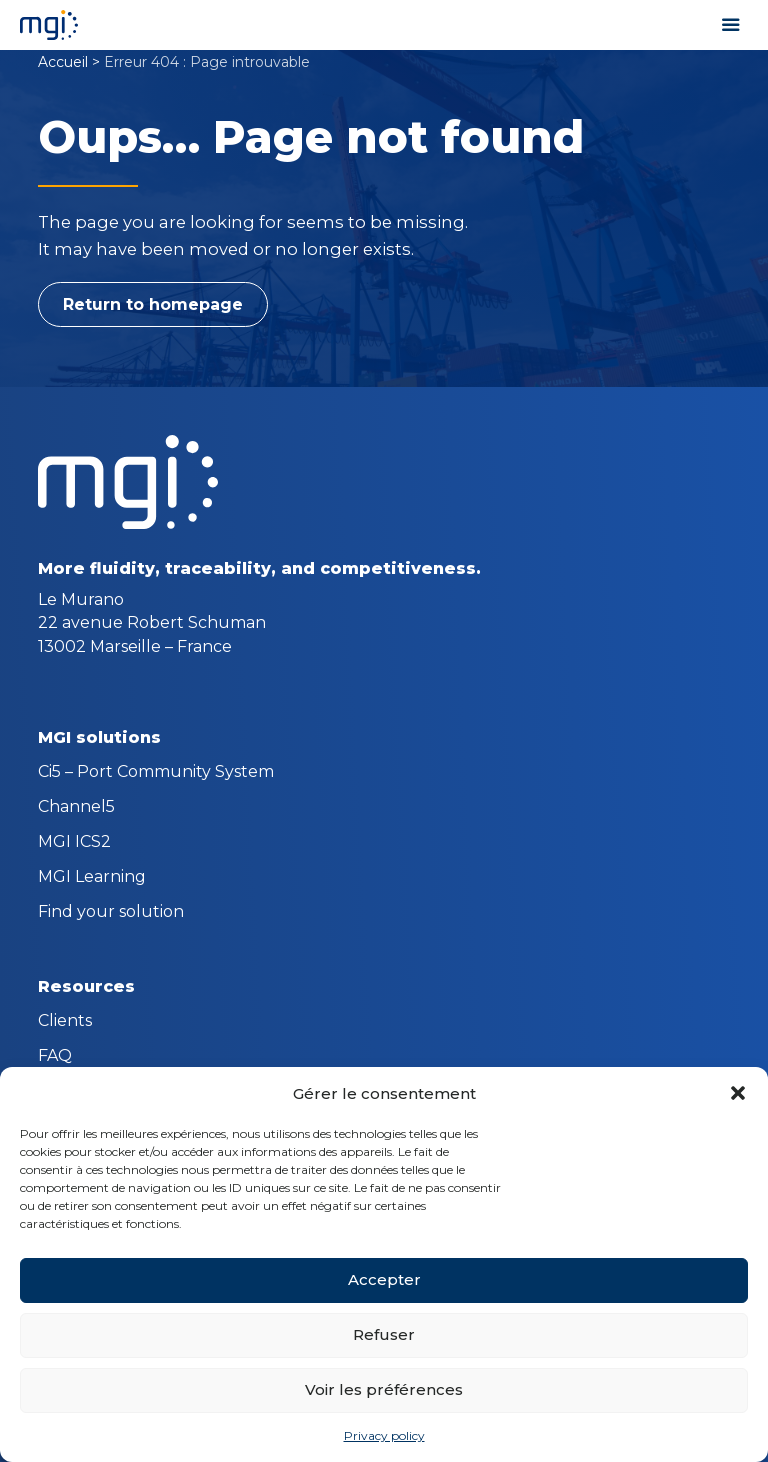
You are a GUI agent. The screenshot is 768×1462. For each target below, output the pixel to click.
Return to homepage (153, 304)
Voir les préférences (384, 1389)
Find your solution (111, 913)
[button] (738, 1093)
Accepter (384, 1279)
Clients (65, 1022)
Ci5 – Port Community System (156, 773)
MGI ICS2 (74, 843)
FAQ (55, 1057)
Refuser (384, 1334)
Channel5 (76, 808)
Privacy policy (384, 1435)
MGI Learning (92, 878)
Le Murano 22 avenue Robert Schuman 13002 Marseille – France (152, 622)
